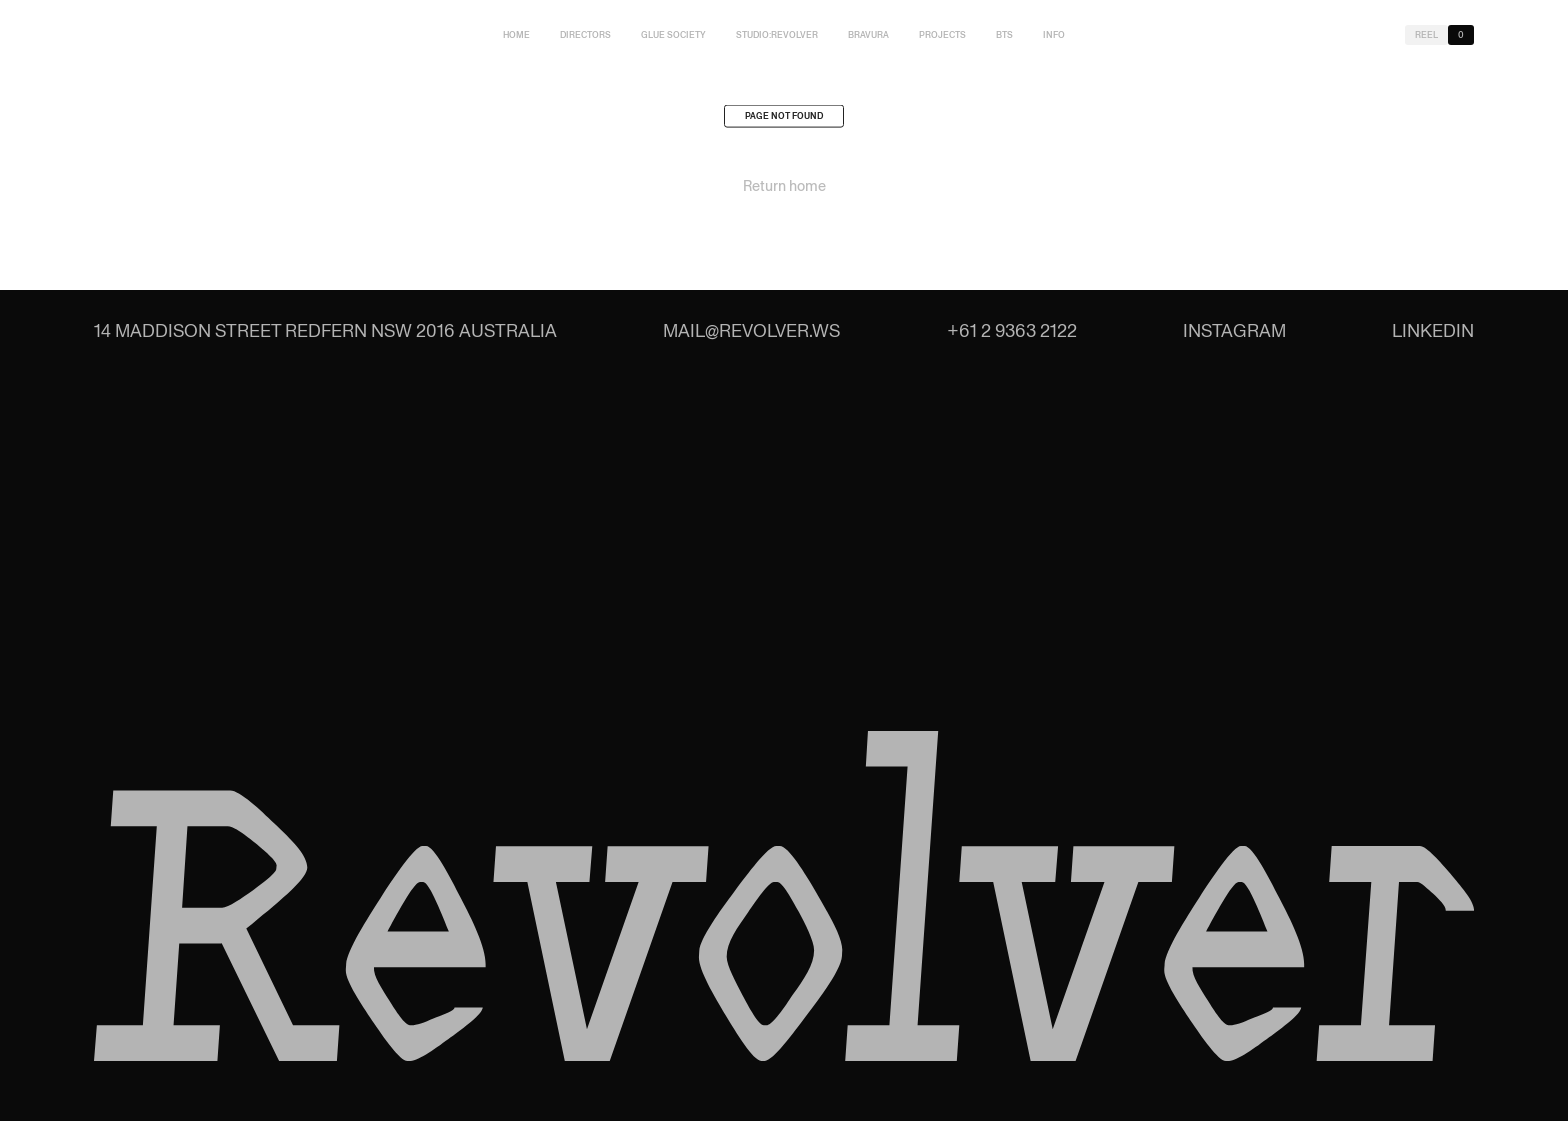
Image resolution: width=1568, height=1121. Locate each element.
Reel (1426, 35)
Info (1054, 35)
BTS (1004, 35)
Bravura (868, 35)
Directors (585, 35)
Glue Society (673, 35)
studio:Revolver (777, 35)
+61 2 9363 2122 (1012, 330)
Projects (942, 35)
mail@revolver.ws (751, 330)
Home (516, 35)
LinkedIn (1433, 330)
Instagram (1234, 330)
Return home (784, 189)
